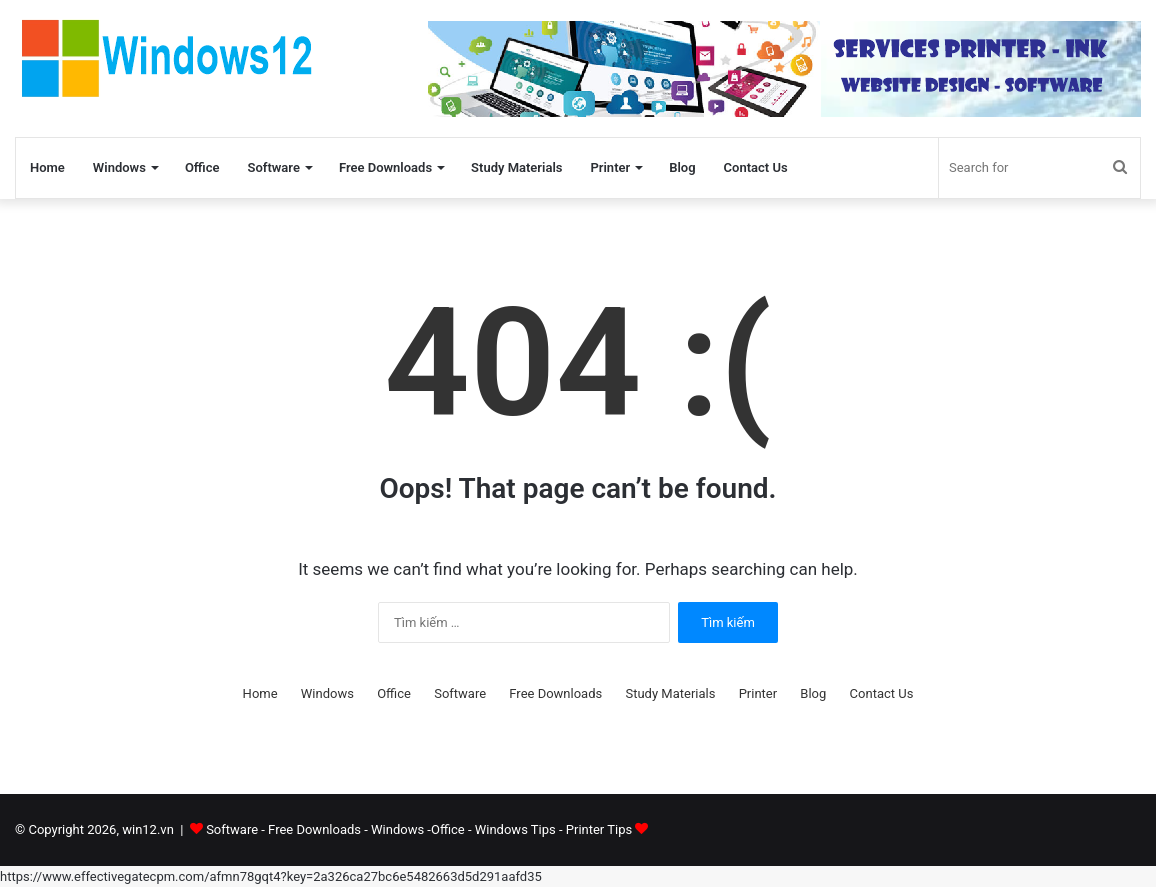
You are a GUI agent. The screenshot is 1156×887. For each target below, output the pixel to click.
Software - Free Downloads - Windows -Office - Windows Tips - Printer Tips (427, 829)
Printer (610, 167)
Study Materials (516, 167)
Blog (682, 167)
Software (273, 167)
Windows (119, 167)
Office (202, 167)
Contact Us (756, 167)
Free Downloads (385, 167)
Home (47, 167)
